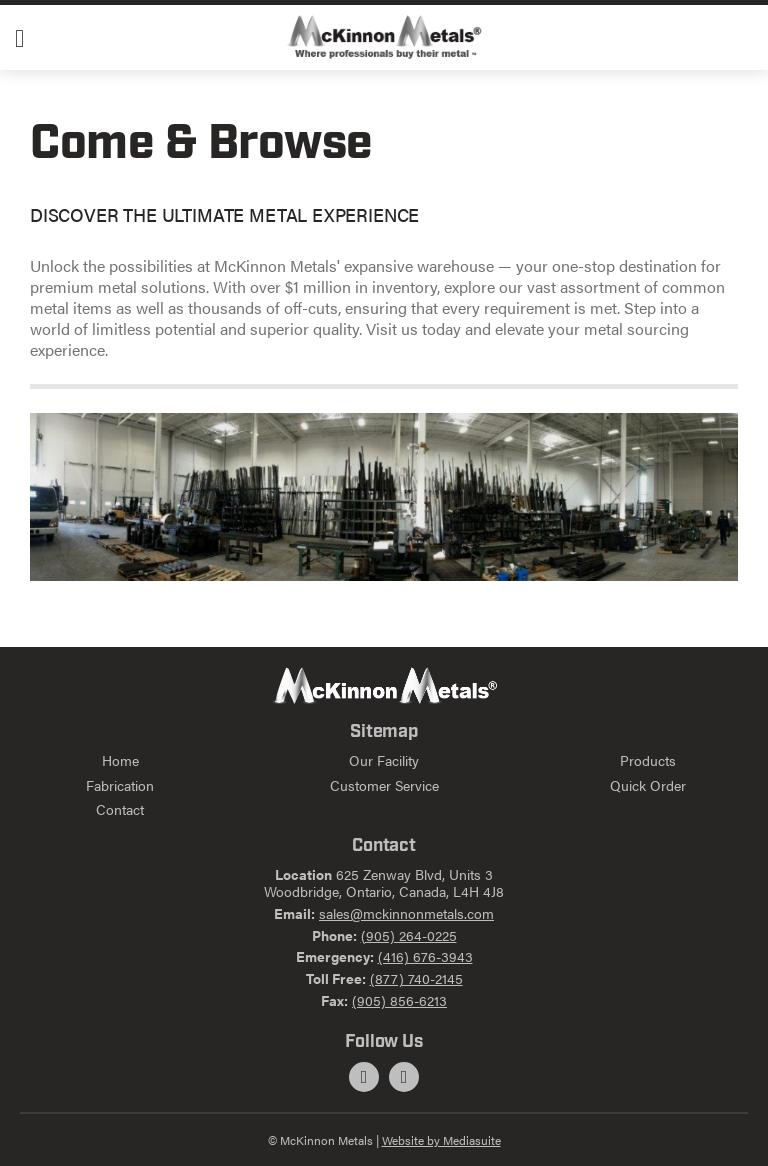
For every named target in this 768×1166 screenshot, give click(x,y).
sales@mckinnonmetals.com (406, 913)
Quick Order (648, 785)
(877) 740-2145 (416, 978)
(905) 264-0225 (409, 935)
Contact (120, 809)
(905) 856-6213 (399, 1000)
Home (120, 760)
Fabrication (120, 785)
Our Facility (384, 760)
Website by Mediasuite (441, 1140)
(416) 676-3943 (425, 956)
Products (648, 760)
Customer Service (384, 785)
